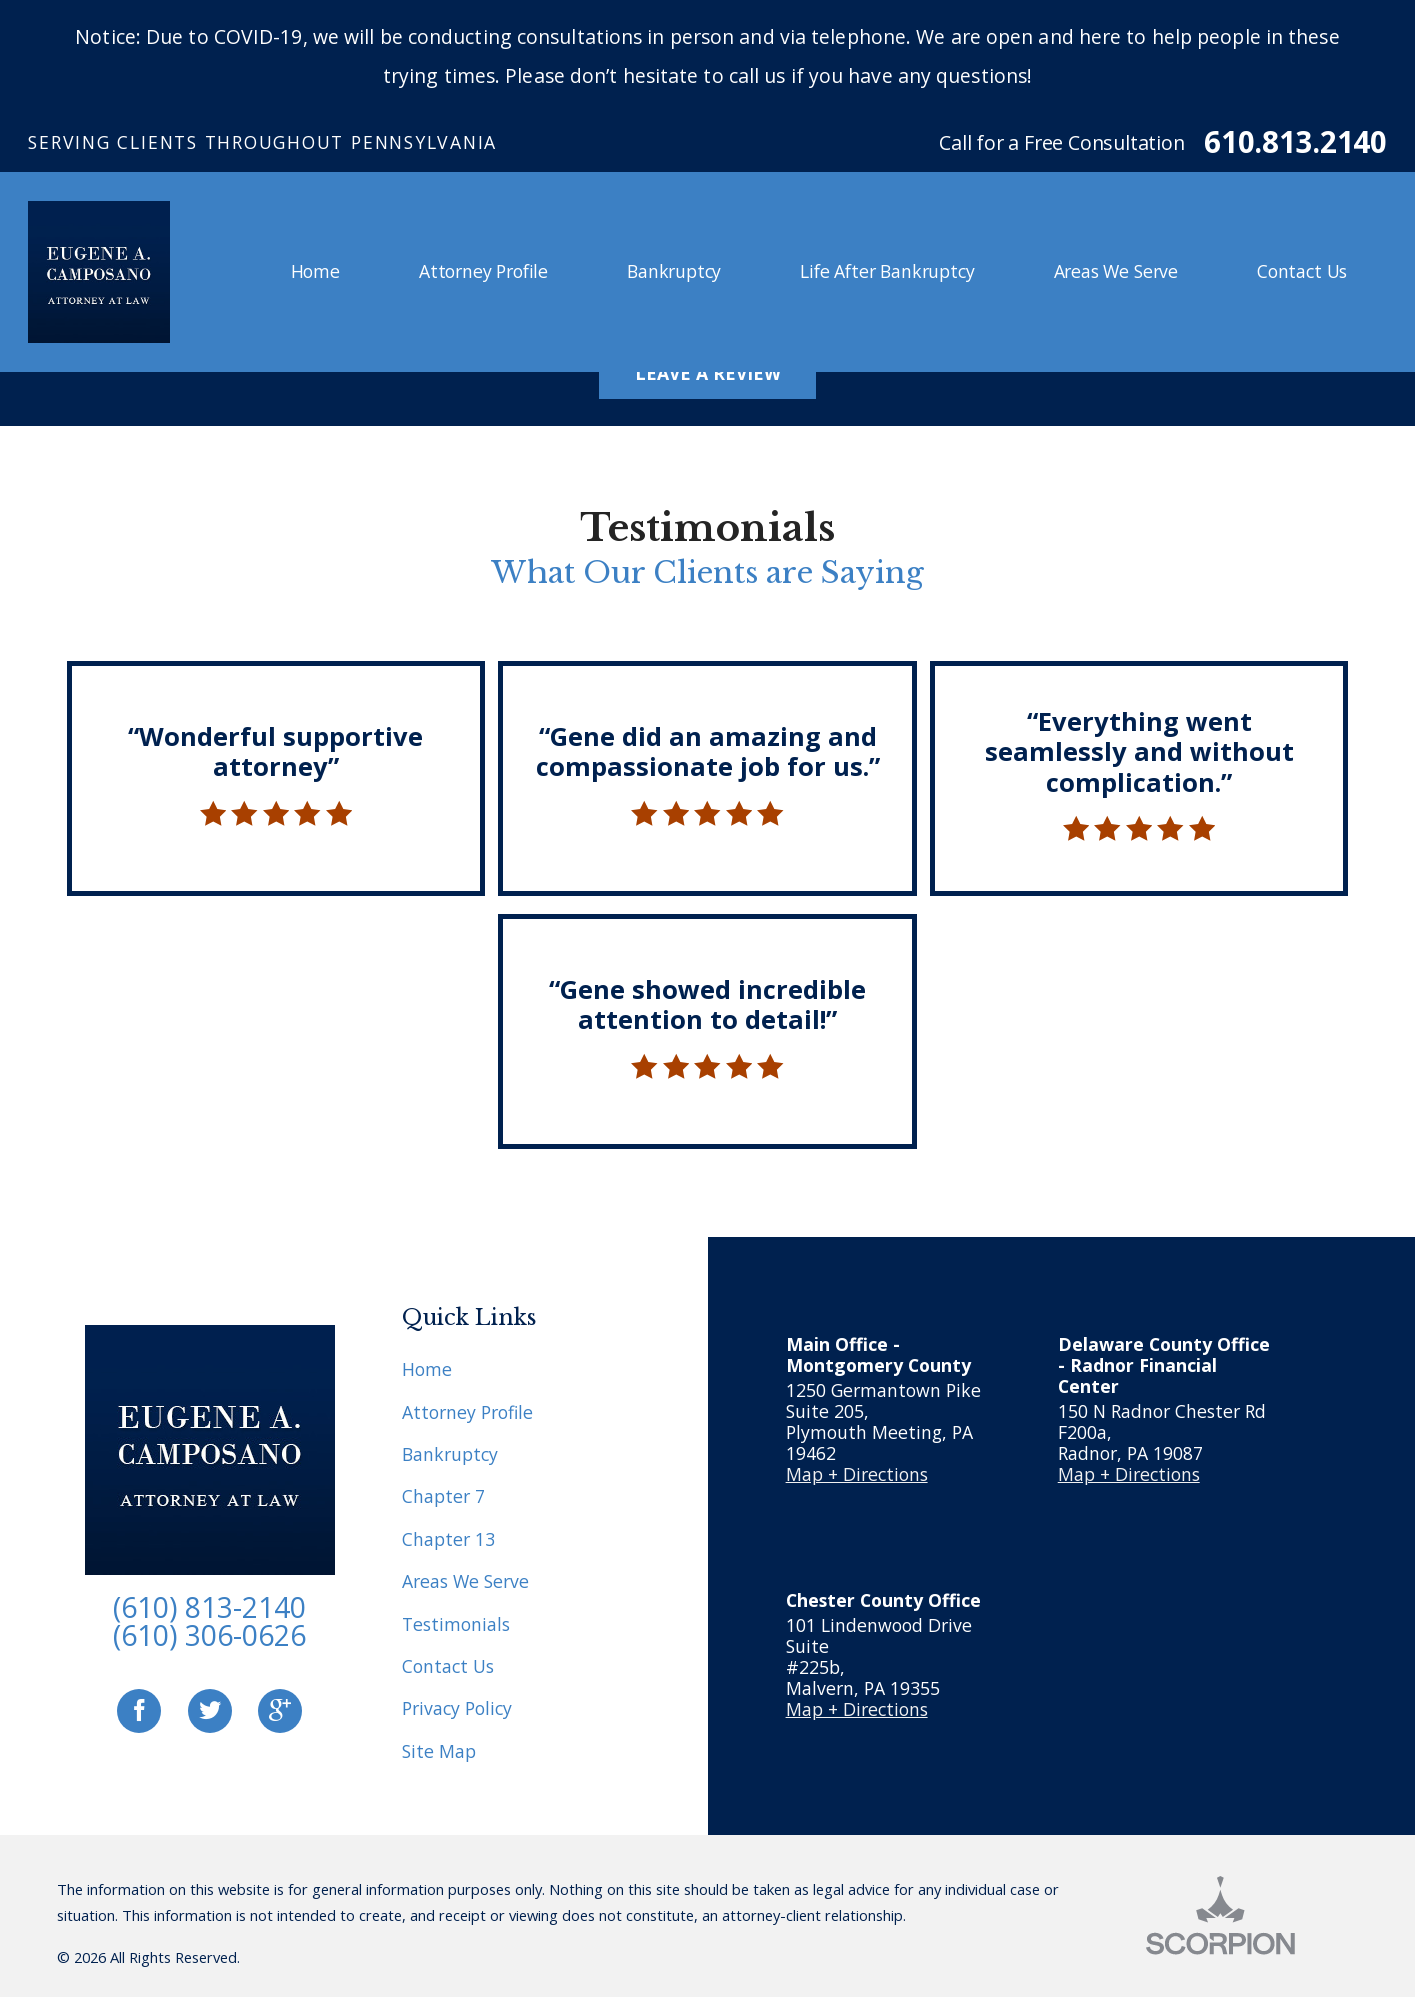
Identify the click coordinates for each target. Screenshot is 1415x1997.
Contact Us (448, 1666)
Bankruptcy (450, 1454)
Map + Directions (857, 1474)
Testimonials (456, 1624)
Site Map (439, 1751)
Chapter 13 (448, 1539)
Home (427, 1369)
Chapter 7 (443, 1496)
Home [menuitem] (315, 271)
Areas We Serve (465, 1581)
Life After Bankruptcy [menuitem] (887, 271)
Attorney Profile (467, 1412)
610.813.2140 (1295, 142)
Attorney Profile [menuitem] (483, 271)
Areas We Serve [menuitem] (1116, 271)
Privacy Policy (457, 1708)
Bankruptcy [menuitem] (674, 271)
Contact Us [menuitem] (1302, 271)
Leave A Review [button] (708, 373)
